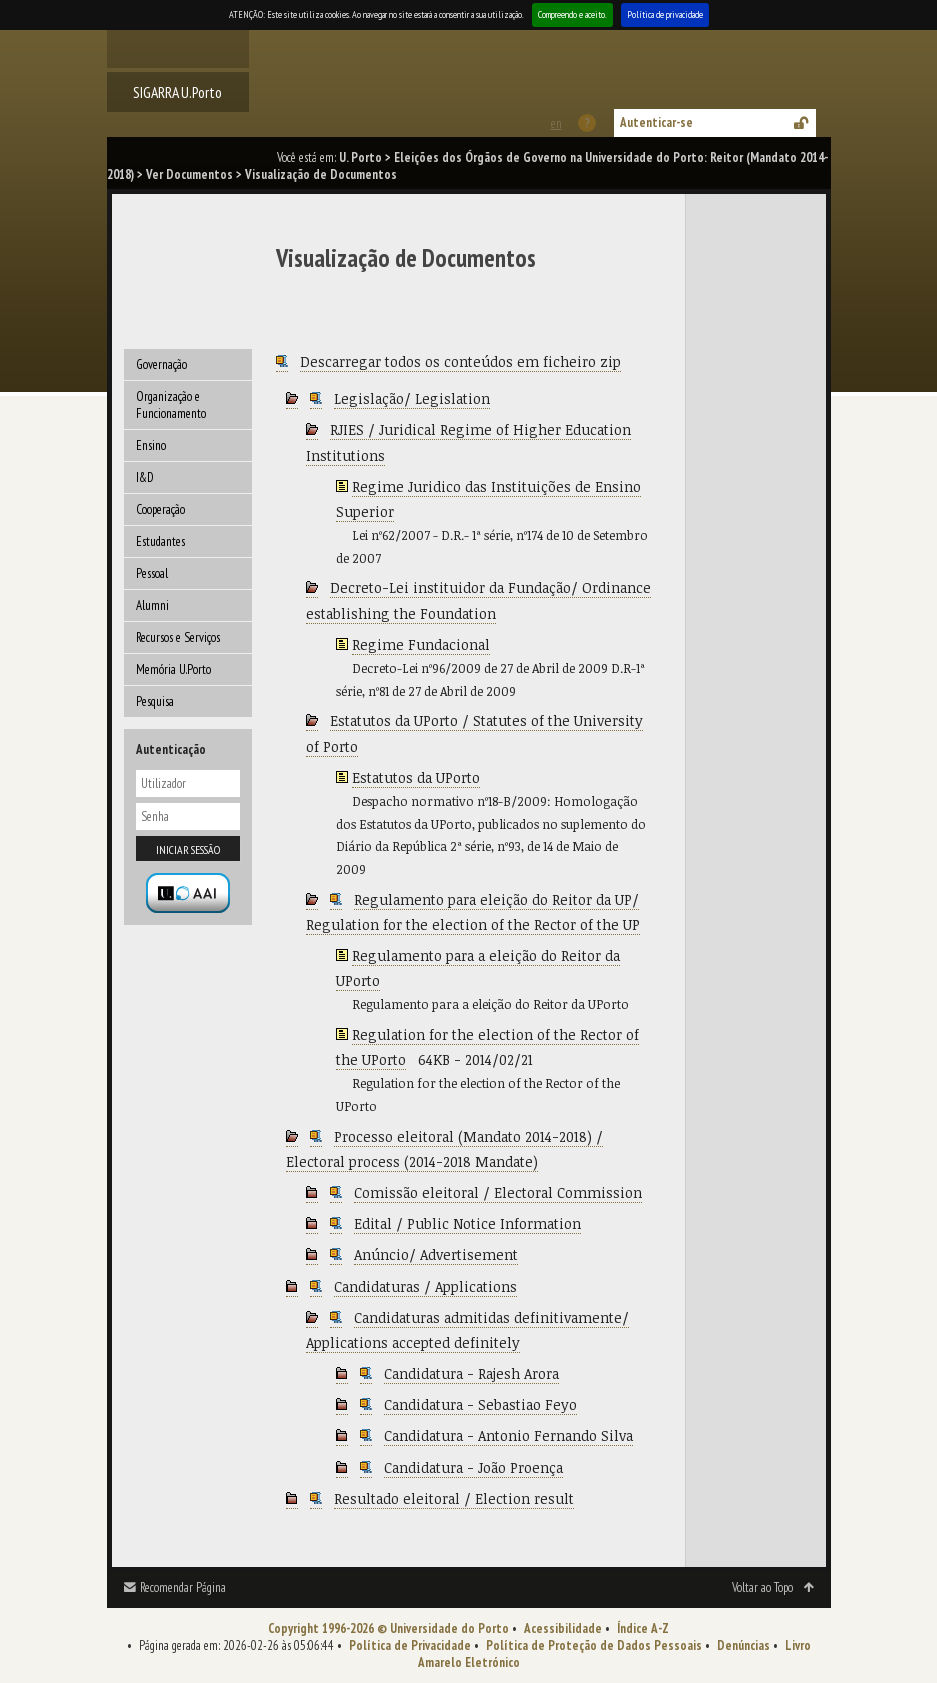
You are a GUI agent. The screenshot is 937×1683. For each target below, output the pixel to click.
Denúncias (743, 1645)
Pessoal (152, 573)
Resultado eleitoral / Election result (454, 1498)
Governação (161, 364)
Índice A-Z (643, 1628)
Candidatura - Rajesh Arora (471, 1373)
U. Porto (360, 157)
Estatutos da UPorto (416, 777)
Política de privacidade (665, 14)
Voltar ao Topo (762, 1587)
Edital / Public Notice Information (467, 1223)
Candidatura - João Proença (473, 1467)
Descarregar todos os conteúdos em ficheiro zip (460, 361)
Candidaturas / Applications (425, 1286)
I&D (145, 477)
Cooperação (160, 509)
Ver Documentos (189, 174)
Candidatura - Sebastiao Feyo (480, 1404)
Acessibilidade (563, 1628)
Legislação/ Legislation (412, 398)
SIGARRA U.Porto (177, 92)
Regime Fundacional (421, 644)
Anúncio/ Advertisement (436, 1254)
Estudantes (160, 541)
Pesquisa (155, 701)
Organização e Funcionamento (171, 405)
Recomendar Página (183, 1587)
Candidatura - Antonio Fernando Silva (508, 1435)
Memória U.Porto (173, 669)
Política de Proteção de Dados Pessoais (594, 1645)
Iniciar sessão (188, 849)
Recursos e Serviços (178, 637)
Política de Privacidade (410, 1645)
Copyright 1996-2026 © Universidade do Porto (388, 1628)
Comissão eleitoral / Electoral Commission (498, 1192)
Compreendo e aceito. (572, 14)
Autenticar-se (656, 122)
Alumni (152, 605)
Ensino (151, 445)
